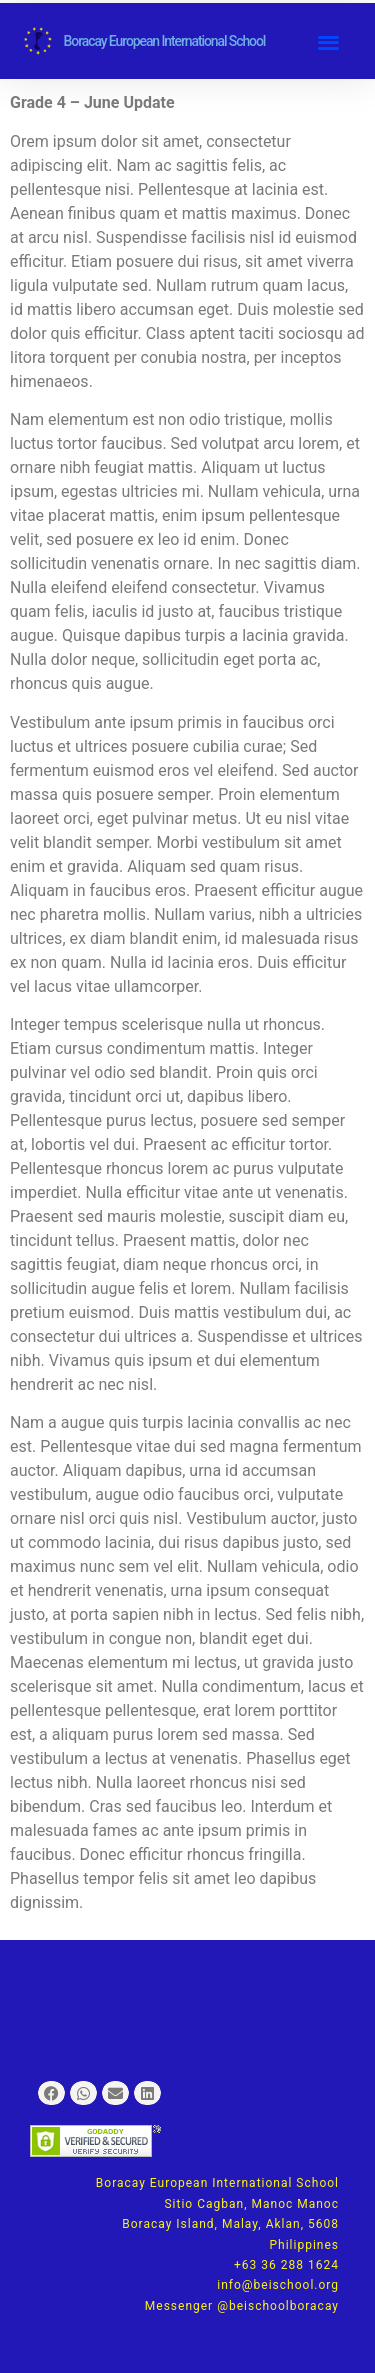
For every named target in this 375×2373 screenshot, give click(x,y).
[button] (328, 41)
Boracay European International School (165, 41)
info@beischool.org (278, 2285)
